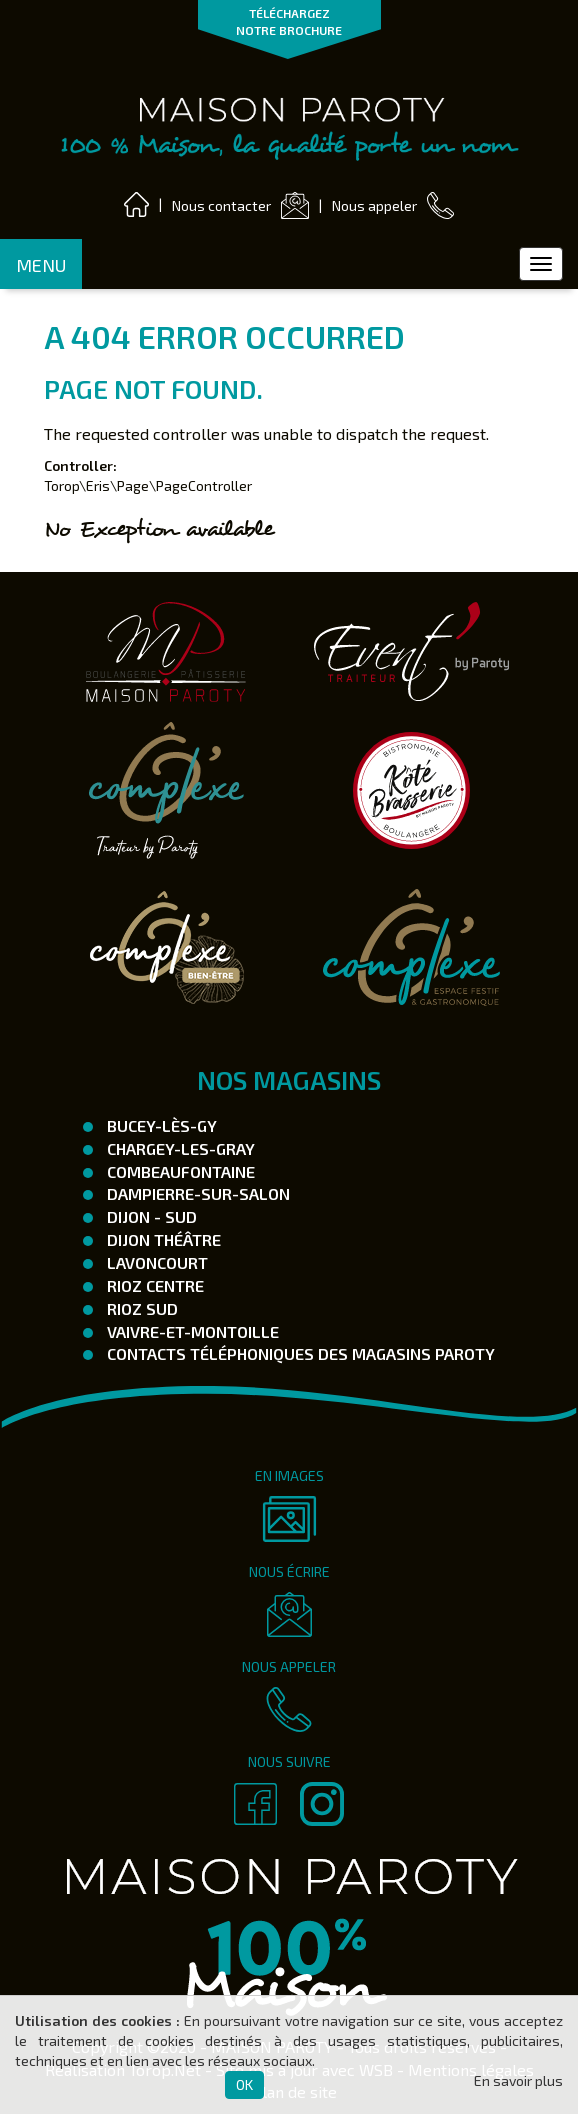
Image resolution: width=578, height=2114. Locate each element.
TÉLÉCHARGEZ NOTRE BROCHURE (289, 21)
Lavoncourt (155, 1262)
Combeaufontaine (179, 1171)
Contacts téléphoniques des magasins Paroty (299, 1353)
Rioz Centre (153, 1285)
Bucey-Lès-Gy (160, 1125)
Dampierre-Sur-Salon (196, 1193)
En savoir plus (518, 2080)
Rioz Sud (140, 1308)
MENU (41, 265)
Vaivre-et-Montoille (191, 1331)
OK (244, 2084)
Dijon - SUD (150, 1216)
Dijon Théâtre (162, 1239)
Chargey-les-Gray (179, 1148)
